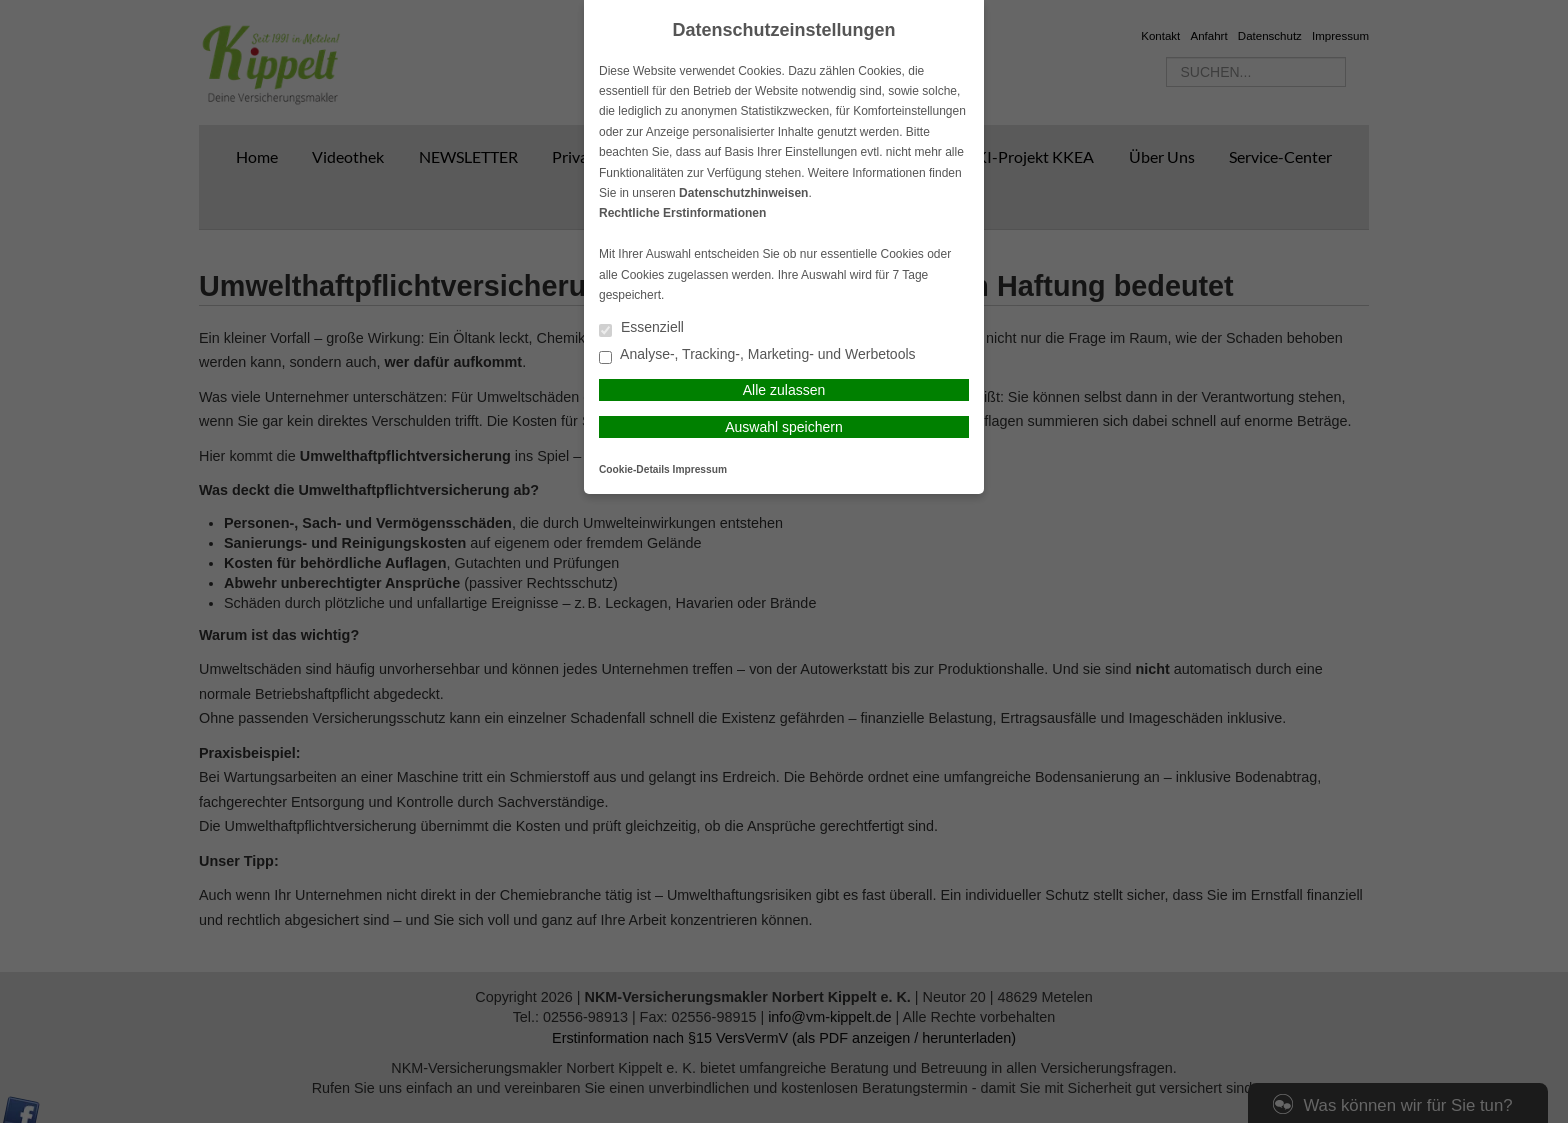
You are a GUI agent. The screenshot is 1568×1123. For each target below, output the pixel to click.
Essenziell (641, 328)
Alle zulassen (784, 390)
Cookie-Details (634, 469)
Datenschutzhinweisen (743, 193)
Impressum (700, 469)
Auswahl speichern (784, 427)
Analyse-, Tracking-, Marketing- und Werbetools (757, 355)
